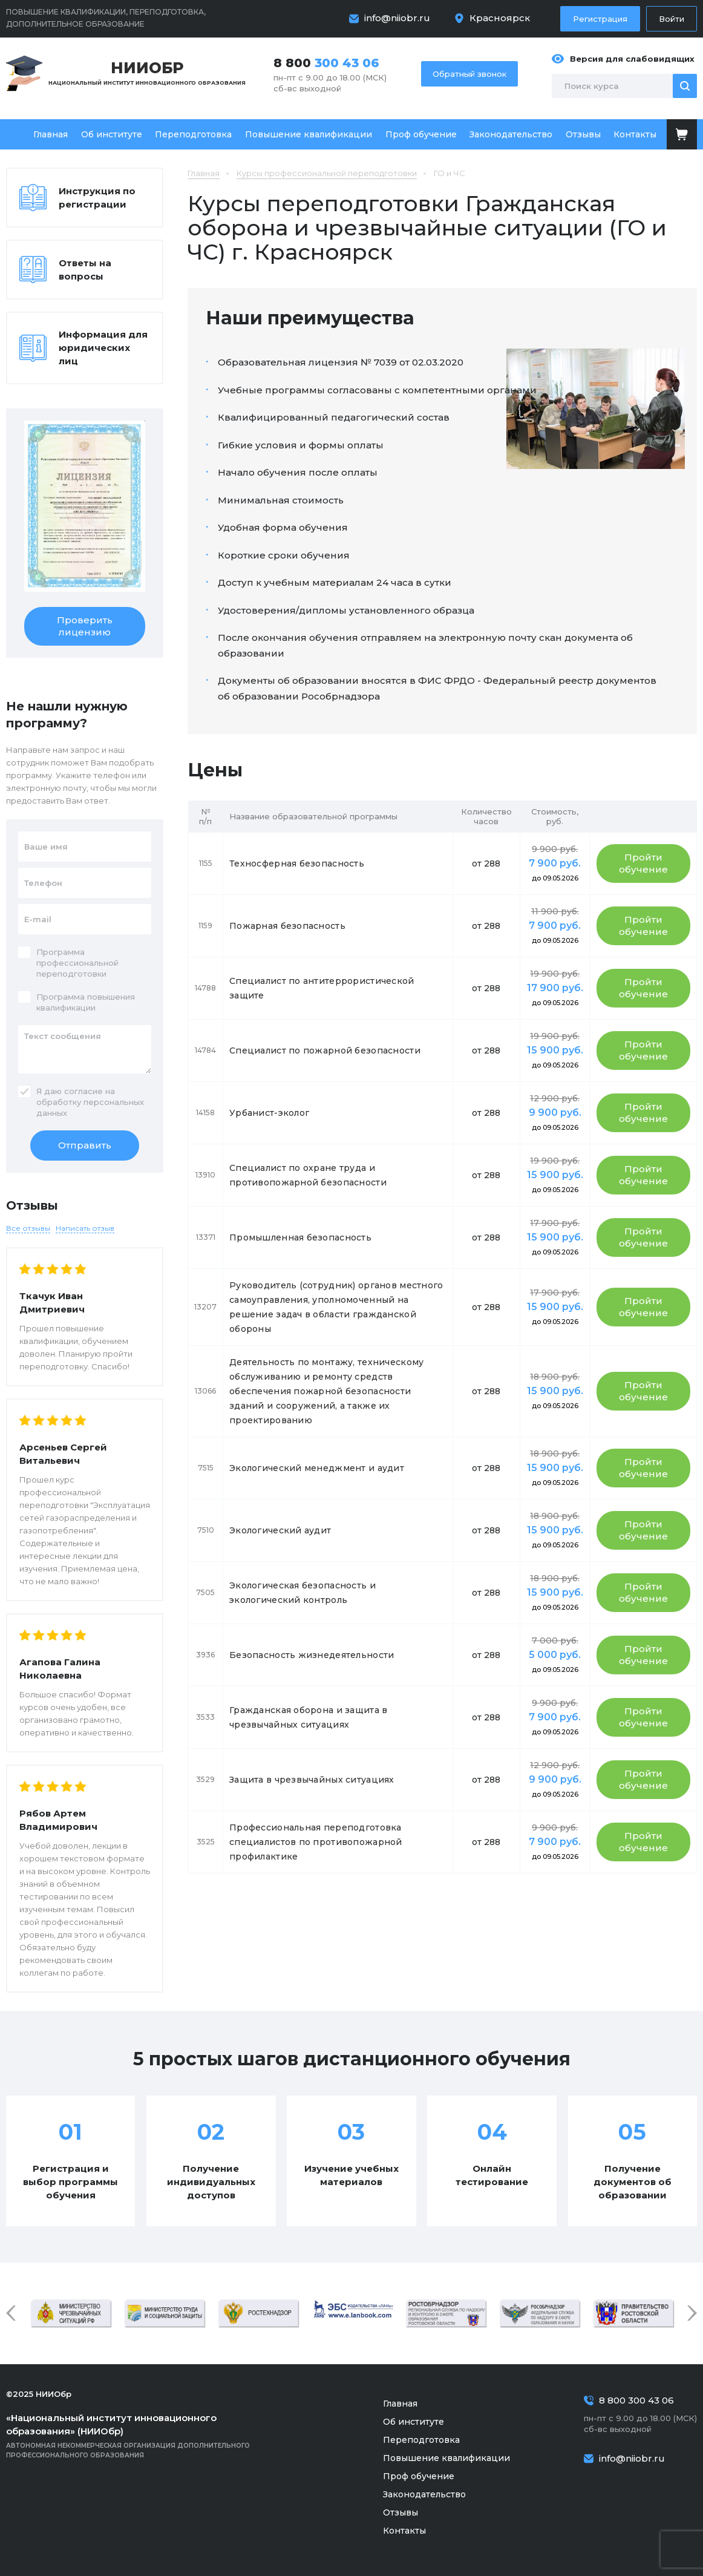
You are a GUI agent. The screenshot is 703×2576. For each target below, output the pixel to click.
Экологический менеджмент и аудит (316, 1468)
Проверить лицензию (85, 626)
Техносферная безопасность (296, 863)
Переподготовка (193, 134)
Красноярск (499, 18)
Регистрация (600, 19)
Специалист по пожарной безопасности (324, 1050)
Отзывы (583, 134)
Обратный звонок (469, 74)
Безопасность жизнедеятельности (311, 1655)
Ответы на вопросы (85, 269)
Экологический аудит (280, 1530)
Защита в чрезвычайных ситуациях (311, 1779)
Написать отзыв (85, 1228)
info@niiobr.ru (397, 18)
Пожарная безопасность (287, 925)
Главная (50, 134)
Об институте (111, 134)
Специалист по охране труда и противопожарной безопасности (308, 1175)
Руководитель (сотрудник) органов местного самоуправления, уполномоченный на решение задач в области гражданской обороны (336, 1307)
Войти (671, 19)
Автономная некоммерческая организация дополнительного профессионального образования (145, 2435)
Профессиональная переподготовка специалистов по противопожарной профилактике (315, 1842)
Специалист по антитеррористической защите (321, 988)
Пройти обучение (643, 863)
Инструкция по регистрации (97, 197)
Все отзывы (28, 1228)
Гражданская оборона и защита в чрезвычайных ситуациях (308, 1717)
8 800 (326, 63)
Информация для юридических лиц (103, 348)
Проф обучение (421, 134)
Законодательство (510, 134)
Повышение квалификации (308, 134)
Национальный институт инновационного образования (147, 72)
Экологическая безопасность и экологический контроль (302, 1592)
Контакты (634, 134)
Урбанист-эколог (269, 1112)
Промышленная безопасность (300, 1237)
